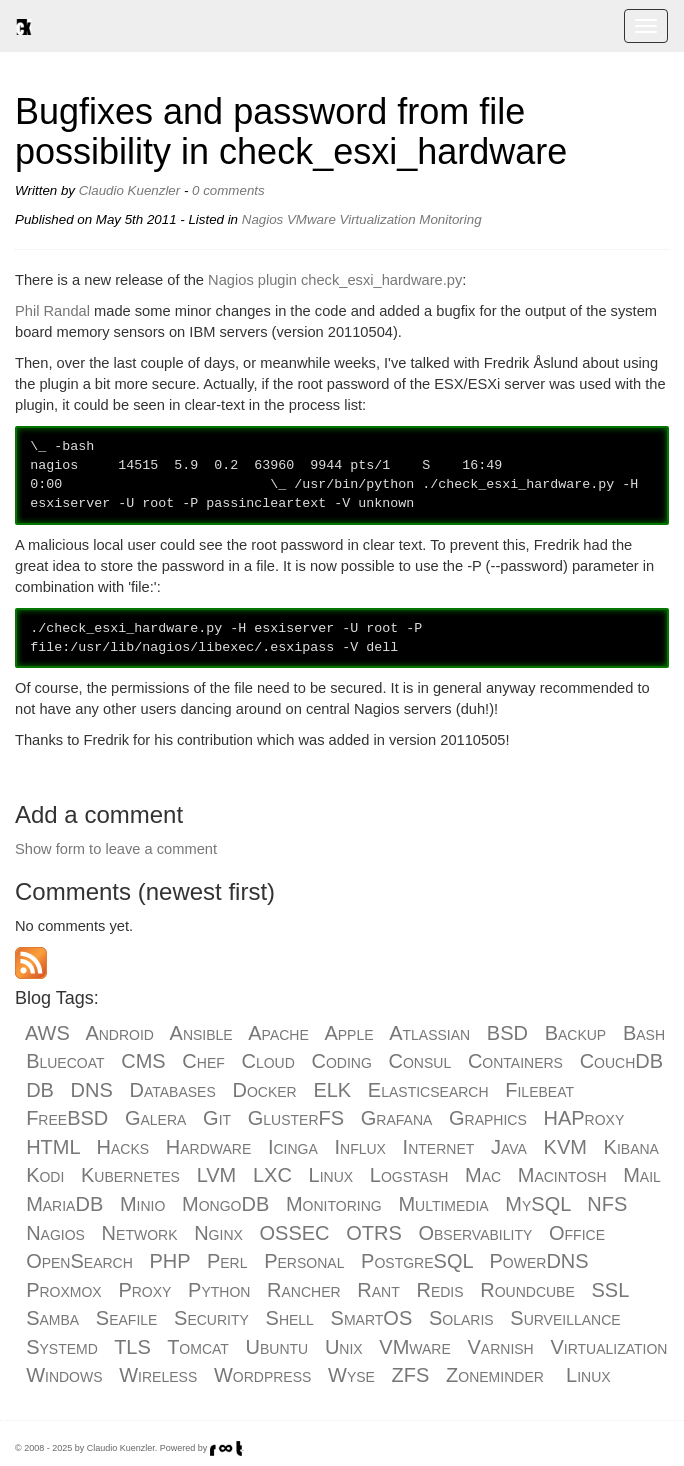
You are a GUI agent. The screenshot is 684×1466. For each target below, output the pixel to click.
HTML (53, 1147)
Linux (331, 1175)
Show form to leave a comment (116, 849)
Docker (264, 1090)
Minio (142, 1204)
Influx (359, 1147)
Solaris (461, 1318)
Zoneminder (495, 1375)
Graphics (488, 1118)
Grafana (397, 1118)
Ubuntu (277, 1347)
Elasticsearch (428, 1090)
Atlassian (429, 1033)
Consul (420, 1061)
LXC (272, 1175)
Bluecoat (65, 1061)
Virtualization (378, 219)
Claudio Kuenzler (130, 190)
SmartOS (372, 1318)
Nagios (263, 219)
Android (119, 1033)
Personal (304, 1261)
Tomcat (198, 1347)
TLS (132, 1347)
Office (577, 1233)
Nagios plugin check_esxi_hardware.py (335, 280)
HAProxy (584, 1118)
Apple (348, 1033)
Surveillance (565, 1318)
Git (217, 1118)
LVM (217, 1175)
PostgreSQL (417, 1261)
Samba (52, 1318)
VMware (311, 219)
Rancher (304, 1290)
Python (219, 1290)
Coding (342, 1061)
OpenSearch (79, 1261)
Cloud (267, 1061)
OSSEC (295, 1233)
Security (211, 1318)
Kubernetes (130, 1175)
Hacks (123, 1147)
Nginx (218, 1233)
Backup (576, 1033)
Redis (439, 1290)
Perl (227, 1261)
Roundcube (527, 1290)
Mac (483, 1175)
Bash (644, 1033)
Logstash (409, 1175)
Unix (344, 1347)
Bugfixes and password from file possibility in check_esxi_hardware (291, 131)
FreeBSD (67, 1118)
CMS (143, 1061)
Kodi (45, 1175)
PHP (170, 1261)
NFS (607, 1204)
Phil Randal (52, 311)
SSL (609, 1290)
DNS (92, 1090)
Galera (155, 1118)
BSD (507, 1033)
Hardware (208, 1147)
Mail (642, 1175)
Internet (439, 1147)
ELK (332, 1090)
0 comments (228, 190)
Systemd (62, 1347)
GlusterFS (296, 1118)
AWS (47, 1033)
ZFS (411, 1375)
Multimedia (443, 1204)
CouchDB (621, 1061)
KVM (565, 1147)
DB (40, 1090)
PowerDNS (539, 1261)
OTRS (374, 1233)
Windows (64, 1375)
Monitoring (450, 219)
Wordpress (262, 1375)
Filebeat (539, 1090)
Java (509, 1147)
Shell (290, 1318)
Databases (173, 1090)
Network (140, 1233)
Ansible (201, 1033)
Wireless (158, 1375)
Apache (278, 1033)
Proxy (144, 1290)
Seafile (127, 1318)
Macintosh (562, 1175)
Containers (515, 1061)
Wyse (351, 1375)
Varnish (500, 1347)
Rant (378, 1290)
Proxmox (64, 1290)
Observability (475, 1233)
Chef (203, 1061)
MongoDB (225, 1204)
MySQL (537, 1204)
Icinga (293, 1147)
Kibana (631, 1147)
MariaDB (64, 1204)
